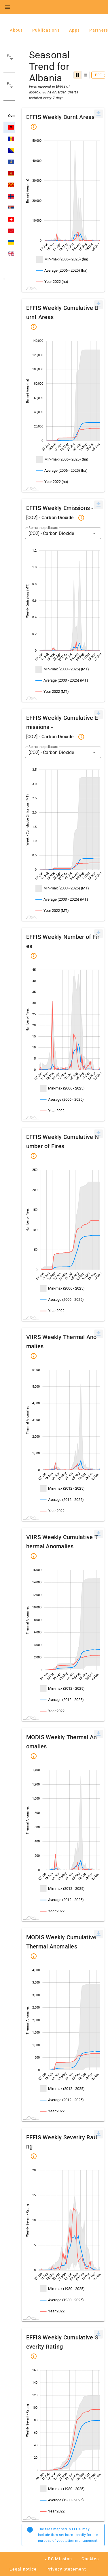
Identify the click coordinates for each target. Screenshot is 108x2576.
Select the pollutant (43, 528)
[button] (9, 61)
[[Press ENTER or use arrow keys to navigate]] (98, 113)
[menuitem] (98, 114)
